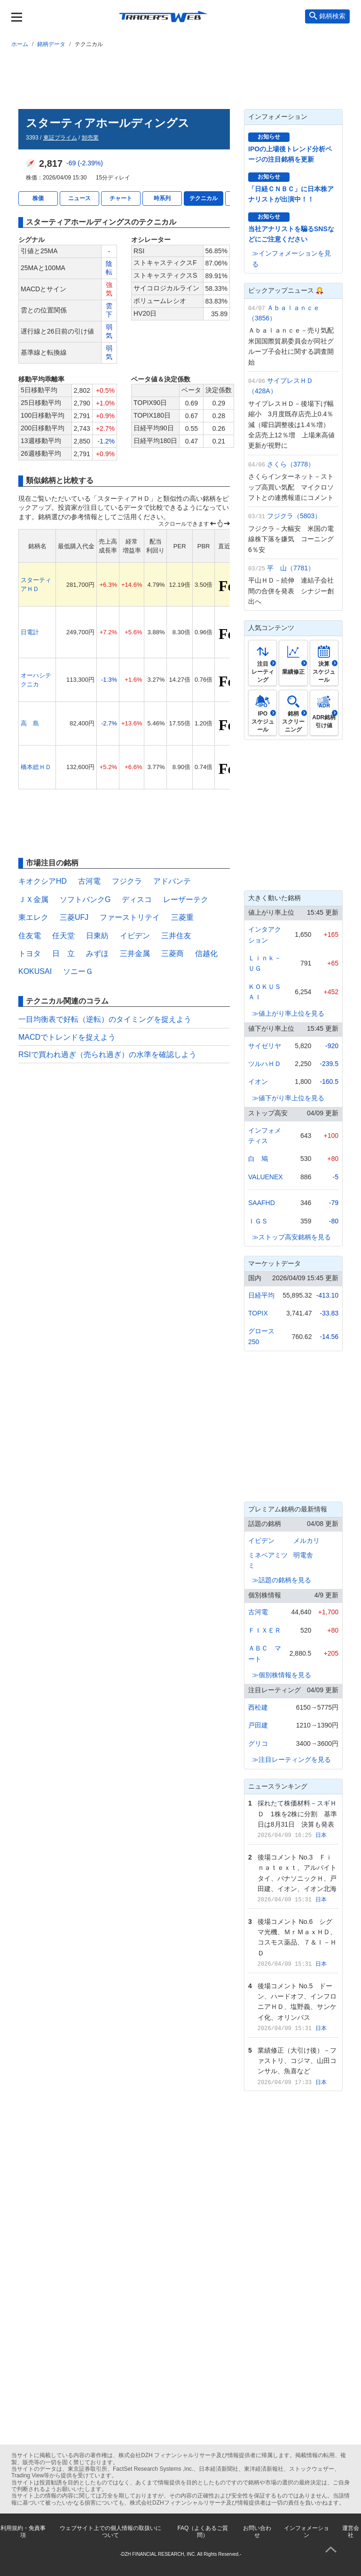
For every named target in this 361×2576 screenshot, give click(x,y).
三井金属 (135, 953)
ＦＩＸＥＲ (264, 1630)
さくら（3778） (290, 464)
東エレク (33, 917)
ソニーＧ (78, 971)
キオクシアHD (42, 881)
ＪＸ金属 (33, 899)
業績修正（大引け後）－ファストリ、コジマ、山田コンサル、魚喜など (297, 2061)
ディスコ (137, 899)
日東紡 (97, 936)
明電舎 (303, 1555)
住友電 (29, 936)
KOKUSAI (35, 971)
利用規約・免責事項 (23, 2531)
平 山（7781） (290, 568)
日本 (321, 1835)
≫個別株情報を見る (281, 1675)
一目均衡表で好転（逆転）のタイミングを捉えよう (104, 1019)
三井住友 (176, 936)
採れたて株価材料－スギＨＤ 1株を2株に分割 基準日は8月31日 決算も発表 (297, 1813)
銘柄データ (51, 44)
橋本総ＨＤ (36, 766)
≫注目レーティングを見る (291, 1759)
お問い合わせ (257, 2531)
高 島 (30, 723)
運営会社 (350, 2531)
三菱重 (182, 917)
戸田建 (258, 1725)
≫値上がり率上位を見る (288, 1013)
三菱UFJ (74, 917)
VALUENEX (265, 1177)
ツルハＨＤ (264, 1063)
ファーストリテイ (130, 917)
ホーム (19, 44)
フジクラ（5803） (294, 516)
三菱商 (172, 953)
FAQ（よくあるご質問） (202, 2531)
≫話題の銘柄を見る (281, 1580)
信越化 (206, 953)
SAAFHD (261, 1202)
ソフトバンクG (85, 899)
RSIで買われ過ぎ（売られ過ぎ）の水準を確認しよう (107, 1054)
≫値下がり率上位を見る (288, 1098)
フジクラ (127, 881)
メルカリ (306, 1540)
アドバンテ (172, 881)
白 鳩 (258, 1158)
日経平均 (261, 1295)
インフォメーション (306, 2531)
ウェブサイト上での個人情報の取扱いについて (110, 2531)
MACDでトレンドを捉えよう (67, 1037)
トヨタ (29, 953)
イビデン (135, 936)
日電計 (30, 632)
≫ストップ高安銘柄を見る (291, 1237)
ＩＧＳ (258, 1221)
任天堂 (63, 936)
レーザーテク (185, 899)
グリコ (258, 1743)
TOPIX (258, 1313)
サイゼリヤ (264, 1046)
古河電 (89, 881)
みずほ (97, 953)
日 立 (63, 953)
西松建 (258, 1707)
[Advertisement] (180, 76)
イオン (258, 1081)
